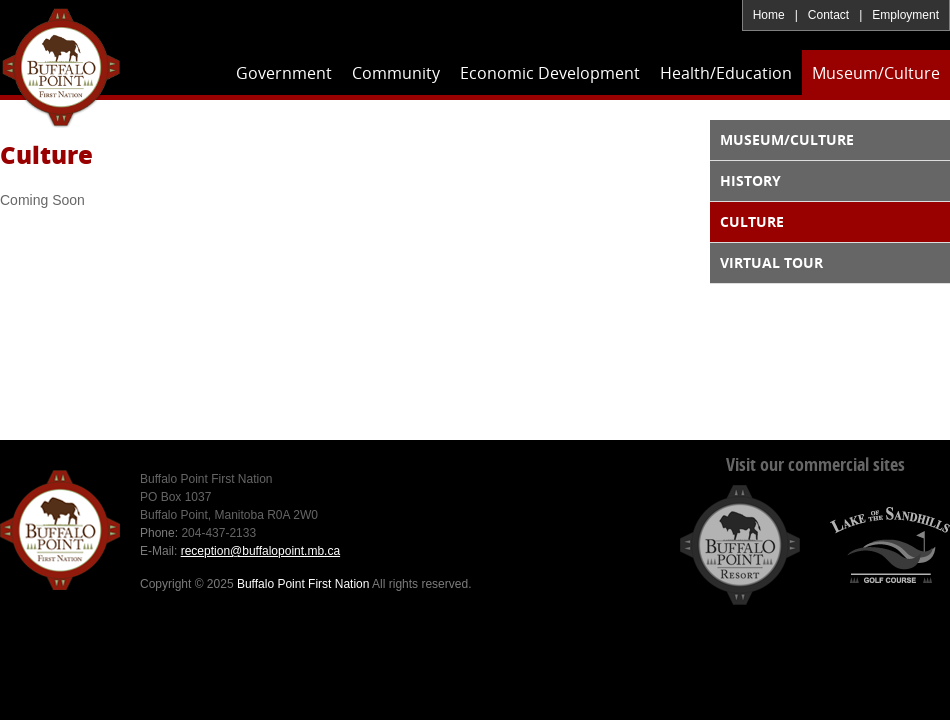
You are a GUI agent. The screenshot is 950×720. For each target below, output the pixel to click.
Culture (752, 221)
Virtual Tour (771, 262)
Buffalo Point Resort (740, 545)
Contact (828, 15)
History (750, 180)
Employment (905, 15)
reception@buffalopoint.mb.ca (260, 551)
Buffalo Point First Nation (61, 67)
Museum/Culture (787, 139)
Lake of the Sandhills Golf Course (890, 545)
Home (769, 15)
